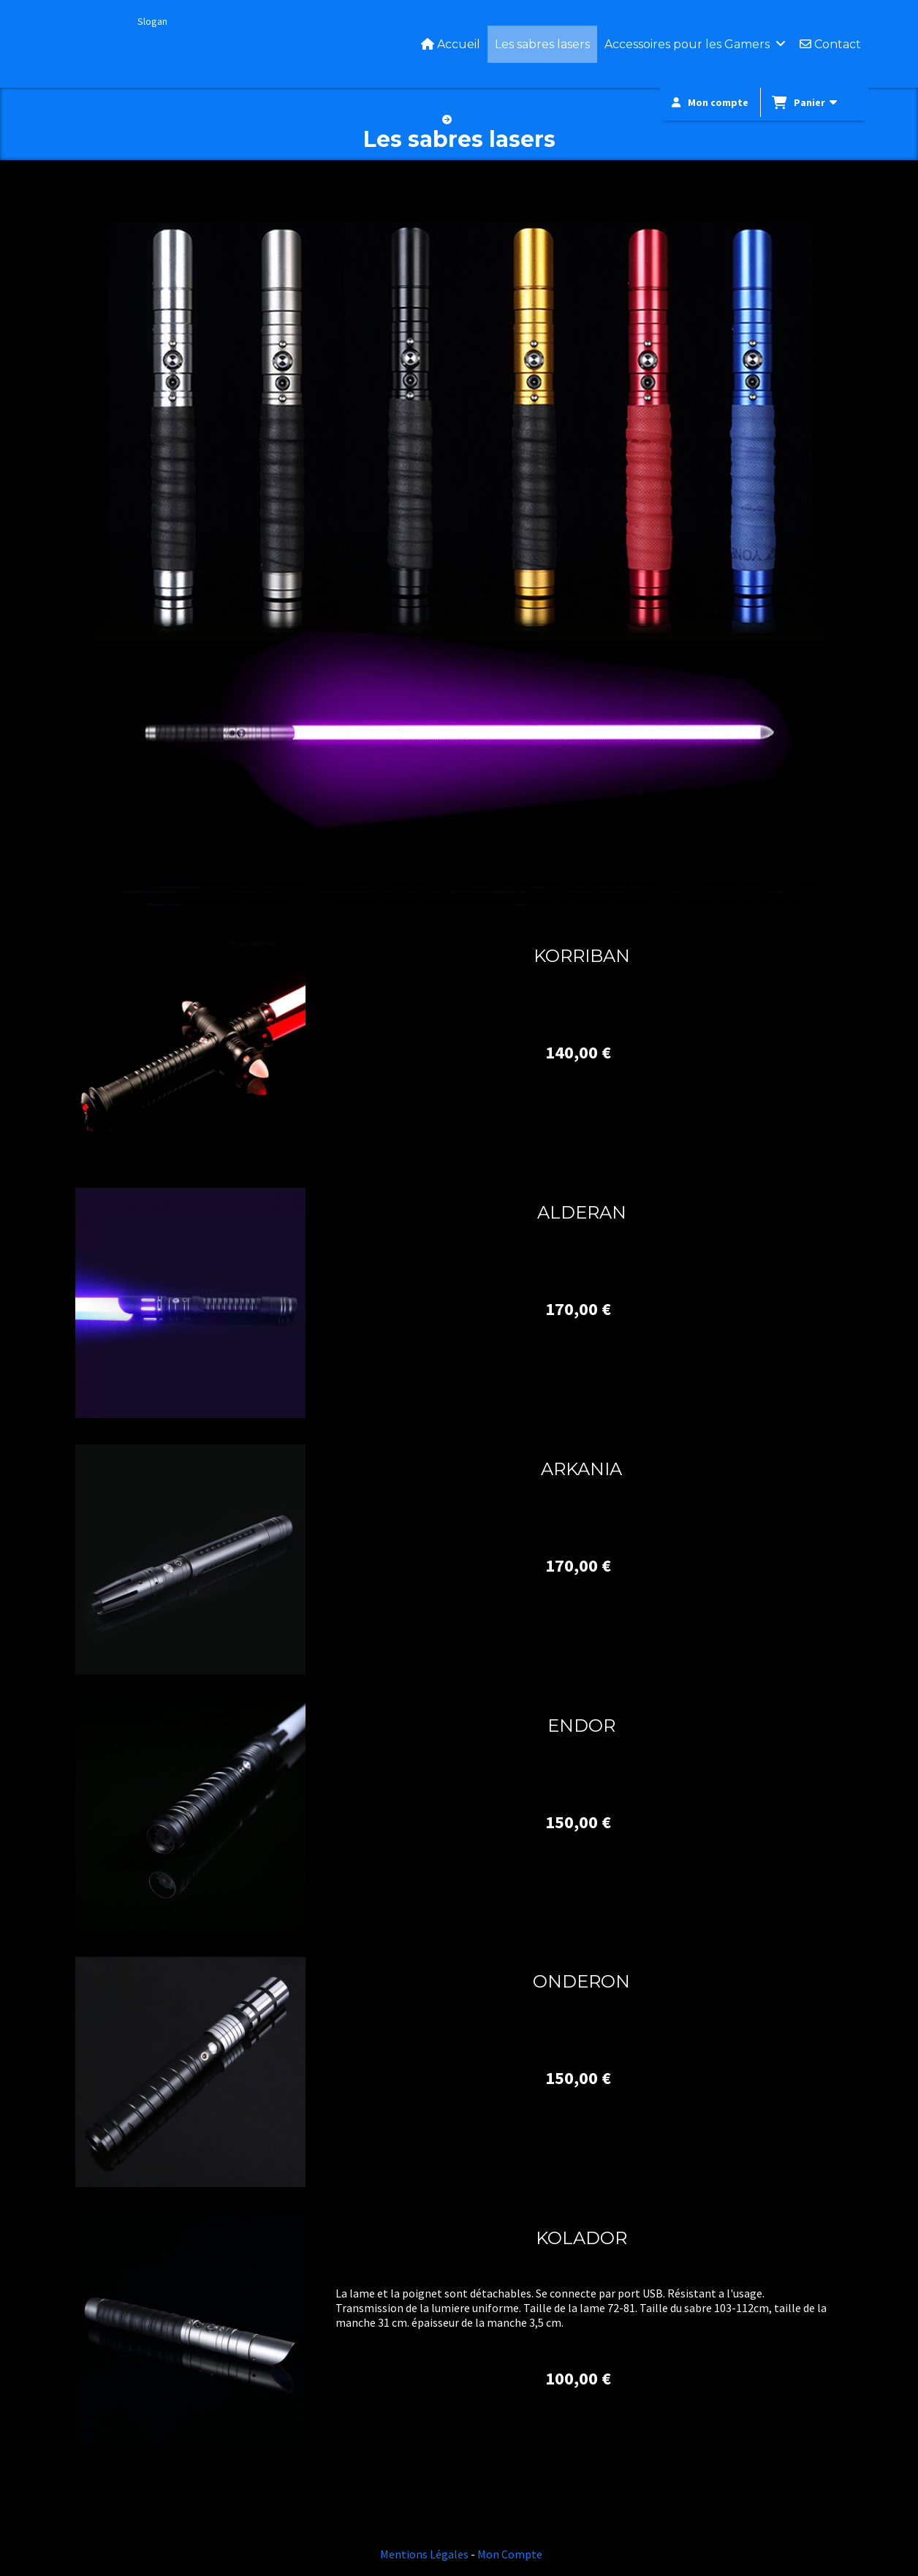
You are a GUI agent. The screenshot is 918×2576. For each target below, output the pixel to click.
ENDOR (581, 1725)
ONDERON (581, 1981)
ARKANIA (581, 1469)
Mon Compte (509, 2554)
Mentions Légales (424, 2554)
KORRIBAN (582, 955)
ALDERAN (581, 1212)
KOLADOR (581, 2238)
